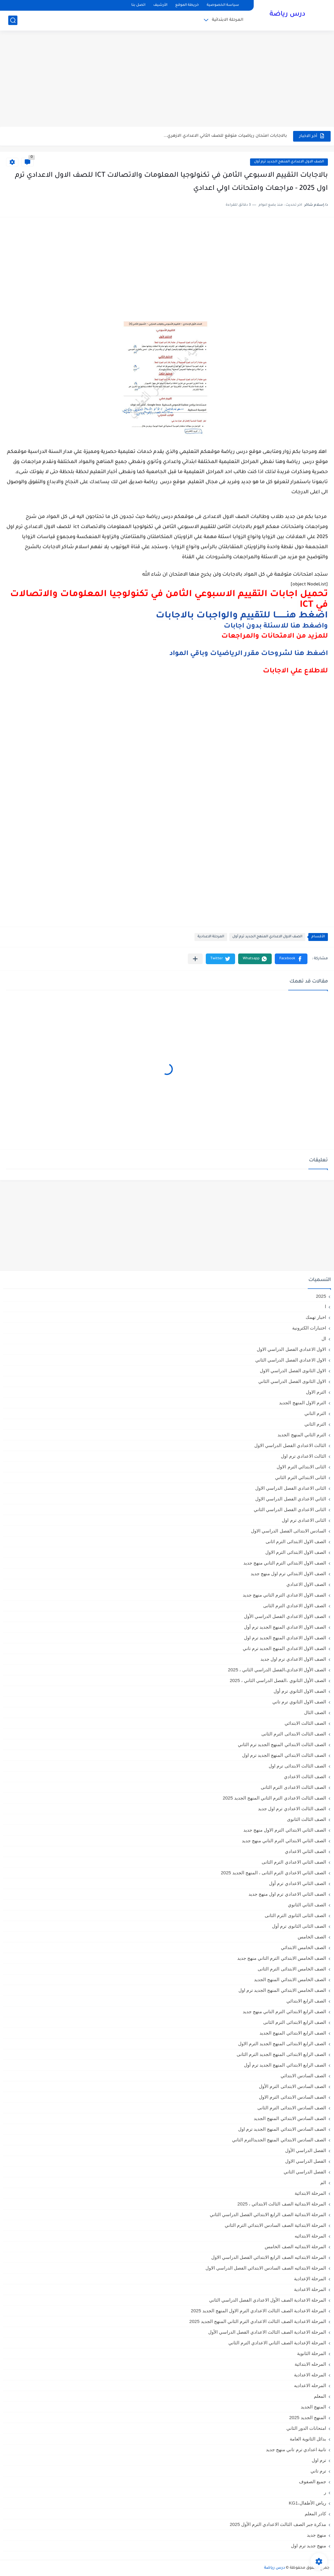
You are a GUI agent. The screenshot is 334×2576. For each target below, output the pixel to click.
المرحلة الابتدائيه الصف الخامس (295, 2246)
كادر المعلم (315, 2513)
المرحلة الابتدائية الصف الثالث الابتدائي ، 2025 (282, 2203)
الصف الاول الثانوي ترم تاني (299, 1701)
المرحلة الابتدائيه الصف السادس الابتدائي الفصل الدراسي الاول (265, 2267)
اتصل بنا (138, 5)
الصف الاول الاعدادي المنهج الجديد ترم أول (289, 162)
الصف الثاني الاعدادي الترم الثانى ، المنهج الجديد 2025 (273, 1872)
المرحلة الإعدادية (310, 2278)
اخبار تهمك (316, 1317)
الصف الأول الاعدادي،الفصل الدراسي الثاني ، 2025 (277, 1669)
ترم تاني (318, 2470)
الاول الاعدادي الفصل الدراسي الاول (291, 1349)
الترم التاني (315, 1413)
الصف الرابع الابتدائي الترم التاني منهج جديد (284, 2011)
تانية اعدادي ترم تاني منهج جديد (296, 2449)
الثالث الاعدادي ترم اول (303, 1456)
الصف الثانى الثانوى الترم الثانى (295, 1915)
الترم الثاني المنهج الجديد (302, 1434)
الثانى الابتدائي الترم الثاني (300, 1477)
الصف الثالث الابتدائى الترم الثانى (293, 1733)
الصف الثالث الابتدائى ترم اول (297, 1765)
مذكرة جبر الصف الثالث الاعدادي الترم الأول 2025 (278, 2524)
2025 (321, 1296)
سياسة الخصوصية (223, 5)
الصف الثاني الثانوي (307, 1904)
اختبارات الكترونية (309, 1327)
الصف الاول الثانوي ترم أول (300, 1691)
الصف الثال (315, 1712)
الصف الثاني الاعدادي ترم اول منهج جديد (287, 1894)
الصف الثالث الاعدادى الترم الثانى (293, 1787)
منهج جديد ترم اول (308, 2545)
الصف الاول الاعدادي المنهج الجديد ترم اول (285, 1637)
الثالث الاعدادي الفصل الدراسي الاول (290, 1445)
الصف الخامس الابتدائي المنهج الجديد (290, 1979)
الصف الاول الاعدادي (306, 1584)
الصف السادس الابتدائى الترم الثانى (291, 2107)
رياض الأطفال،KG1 (307, 2502)
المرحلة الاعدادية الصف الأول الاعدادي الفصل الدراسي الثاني (267, 2300)
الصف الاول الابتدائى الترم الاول (295, 1552)
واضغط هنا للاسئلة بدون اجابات (276, 626)
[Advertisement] (167, 79)
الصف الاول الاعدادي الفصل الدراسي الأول (285, 1616)
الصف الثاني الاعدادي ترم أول (297, 1883)
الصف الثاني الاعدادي (305, 1851)
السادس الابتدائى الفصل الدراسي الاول (288, 1530)
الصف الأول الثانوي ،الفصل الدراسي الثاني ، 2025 (278, 1680)
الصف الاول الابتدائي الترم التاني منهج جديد (284, 1562)
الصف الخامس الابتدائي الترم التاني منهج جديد (281, 1958)
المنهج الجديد (313, 2406)
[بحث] (12, 20)
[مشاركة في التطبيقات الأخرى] (195, 958)
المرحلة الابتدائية (227, 20)
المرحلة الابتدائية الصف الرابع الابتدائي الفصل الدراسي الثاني (268, 2214)
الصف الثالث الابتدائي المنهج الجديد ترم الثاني (282, 1744)
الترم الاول (316, 1392)
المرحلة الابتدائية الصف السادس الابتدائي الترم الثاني (275, 2225)
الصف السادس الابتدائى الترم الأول (292, 2086)
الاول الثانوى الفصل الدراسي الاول (293, 1370)
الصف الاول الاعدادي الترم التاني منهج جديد (284, 1594)
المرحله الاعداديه (310, 2385)
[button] (291, 958)
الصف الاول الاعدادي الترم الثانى (294, 1605)
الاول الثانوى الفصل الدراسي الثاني (292, 1381)
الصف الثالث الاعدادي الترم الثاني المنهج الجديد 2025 (274, 1797)
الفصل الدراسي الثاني (305, 2171)
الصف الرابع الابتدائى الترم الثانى (294, 2022)
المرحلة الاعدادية (211, 937)
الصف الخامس (312, 1936)
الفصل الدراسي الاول (305, 2161)
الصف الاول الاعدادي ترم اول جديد (293, 1659)
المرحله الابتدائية (310, 2364)
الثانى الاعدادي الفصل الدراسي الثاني (290, 1509)
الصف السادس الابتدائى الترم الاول (292, 2097)
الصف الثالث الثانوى (306, 1819)
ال (323, 1338)
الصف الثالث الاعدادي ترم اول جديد (292, 1808)
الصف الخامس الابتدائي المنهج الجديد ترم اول (282, 1990)
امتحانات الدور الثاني (306, 2428)
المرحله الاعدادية (310, 2374)
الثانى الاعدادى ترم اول (304, 1520)
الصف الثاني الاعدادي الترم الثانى (294, 1862)
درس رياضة (287, 14)
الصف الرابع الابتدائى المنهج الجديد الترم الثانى (281, 2054)
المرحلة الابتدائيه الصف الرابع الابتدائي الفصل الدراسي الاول (268, 2257)
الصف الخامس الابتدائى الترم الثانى (292, 1968)
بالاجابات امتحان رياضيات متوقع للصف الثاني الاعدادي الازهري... (225, 136)
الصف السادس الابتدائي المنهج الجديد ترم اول (282, 2129)
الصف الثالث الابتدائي (305, 1723)
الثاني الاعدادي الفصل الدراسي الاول (290, 1498)
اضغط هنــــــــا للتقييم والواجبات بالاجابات (242, 616)
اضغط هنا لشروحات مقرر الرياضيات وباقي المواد (248, 654)
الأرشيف (160, 5)
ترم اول (319, 2460)
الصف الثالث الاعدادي (305, 1776)
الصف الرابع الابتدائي (306, 2000)
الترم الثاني (315, 1424)
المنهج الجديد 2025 (307, 2417)
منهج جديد (316, 2535)
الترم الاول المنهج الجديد (302, 1402)
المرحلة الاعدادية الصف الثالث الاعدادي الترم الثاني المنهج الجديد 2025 (257, 2321)
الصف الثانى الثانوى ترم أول (299, 1926)
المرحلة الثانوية (311, 2353)
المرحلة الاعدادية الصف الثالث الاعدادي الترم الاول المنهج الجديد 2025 (258, 2310)
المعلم (320, 2396)
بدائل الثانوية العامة (308, 2438)
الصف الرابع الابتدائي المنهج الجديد (293, 2032)
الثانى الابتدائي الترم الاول (301, 1466)
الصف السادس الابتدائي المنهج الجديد (290, 2118)
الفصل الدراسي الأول (305, 2150)
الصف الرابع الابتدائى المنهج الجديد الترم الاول (282, 2043)
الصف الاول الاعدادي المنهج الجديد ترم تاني (284, 1648)
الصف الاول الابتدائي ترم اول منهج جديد (288, 1573)
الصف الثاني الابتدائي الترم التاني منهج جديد (284, 1840)
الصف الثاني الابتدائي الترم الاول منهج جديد (284, 1830)
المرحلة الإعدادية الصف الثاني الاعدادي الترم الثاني (277, 2342)
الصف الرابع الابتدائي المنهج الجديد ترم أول (285, 2065)
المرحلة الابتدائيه (310, 2235)
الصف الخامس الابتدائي (303, 1947)
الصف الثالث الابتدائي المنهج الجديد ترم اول (284, 1755)
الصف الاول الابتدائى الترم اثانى (296, 1541)
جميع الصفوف (312, 2481)
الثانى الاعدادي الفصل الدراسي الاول (290, 1488)
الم (323, 2182)
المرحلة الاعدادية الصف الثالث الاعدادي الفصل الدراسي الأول (267, 2332)
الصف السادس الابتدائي (303, 2075)
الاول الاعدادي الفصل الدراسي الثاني (290, 1359)
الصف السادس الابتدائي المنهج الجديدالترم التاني (279, 2139)
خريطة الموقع (187, 5)
